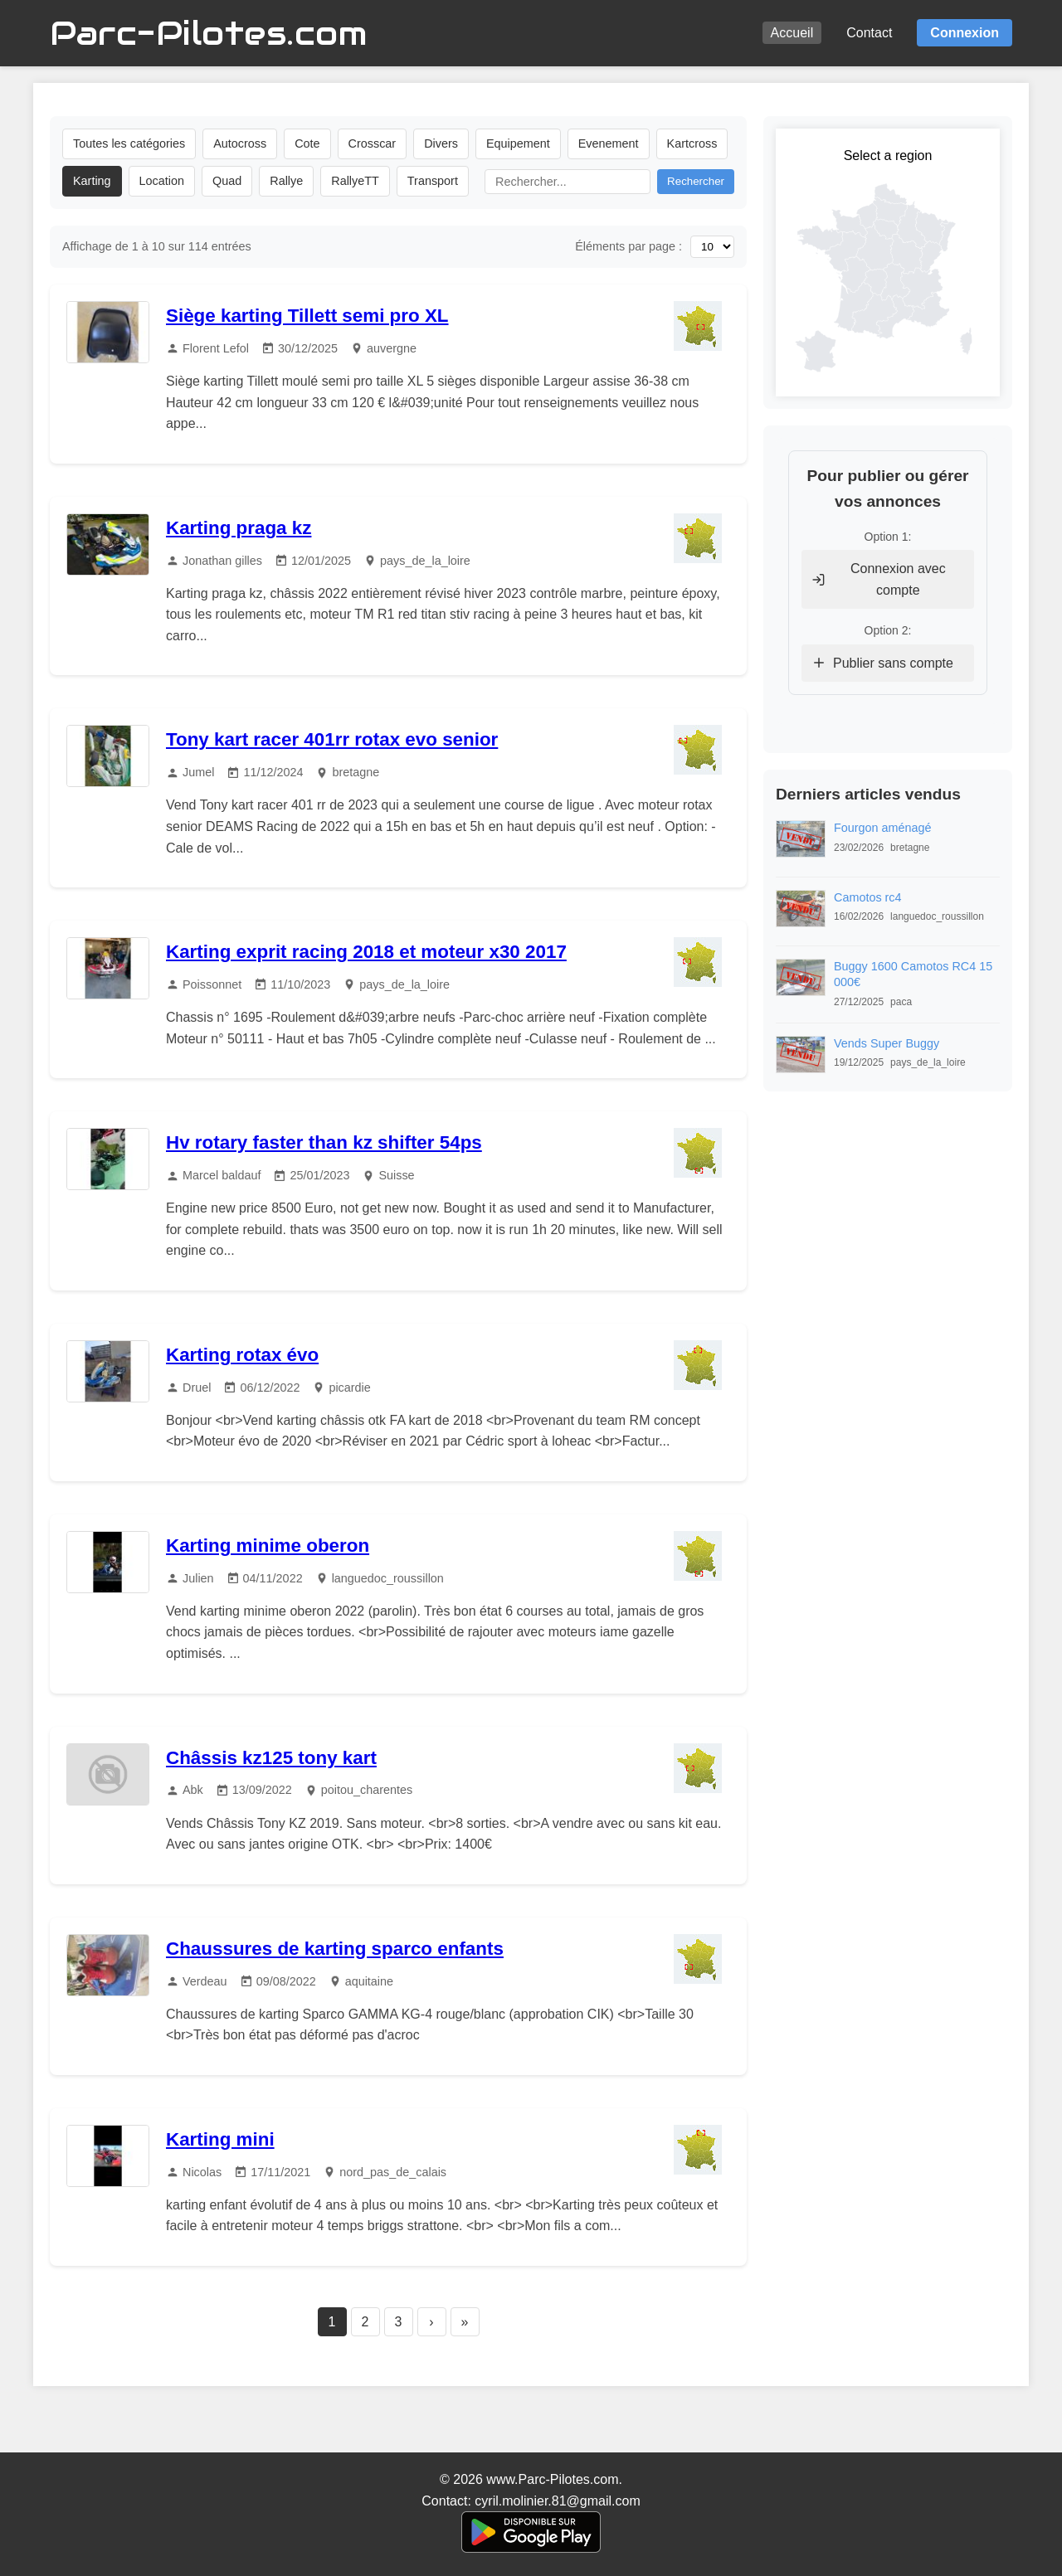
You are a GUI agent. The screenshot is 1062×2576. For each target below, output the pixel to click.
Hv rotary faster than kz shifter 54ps (324, 1142)
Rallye (286, 180)
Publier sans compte (882, 662)
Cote (307, 143)
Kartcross (692, 143)
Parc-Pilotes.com (208, 33)
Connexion (964, 33)
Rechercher (695, 181)
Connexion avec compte (878, 579)
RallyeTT (355, 180)
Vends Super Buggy (886, 1043)
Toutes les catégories (129, 143)
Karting (92, 180)
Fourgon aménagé (883, 827)
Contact (869, 33)
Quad (226, 180)
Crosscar (372, 143)
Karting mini (220, 2139)
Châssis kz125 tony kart (271, 1757)
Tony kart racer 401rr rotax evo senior (332, 739)
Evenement (608, 143)
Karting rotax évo (242, 1354)
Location (161, 180)
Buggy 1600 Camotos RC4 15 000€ (913, 974)
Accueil (792, 33)
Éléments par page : (628, 246)
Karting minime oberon (267, 1545)
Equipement (518, 143)
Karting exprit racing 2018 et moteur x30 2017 (366, 951)
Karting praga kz (238, 528)
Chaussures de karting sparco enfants (335, 1948)
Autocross (239, 143)
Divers (441, 143)
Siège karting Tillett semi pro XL (307, 315)
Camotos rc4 (868, 897)
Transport (432, 180)
